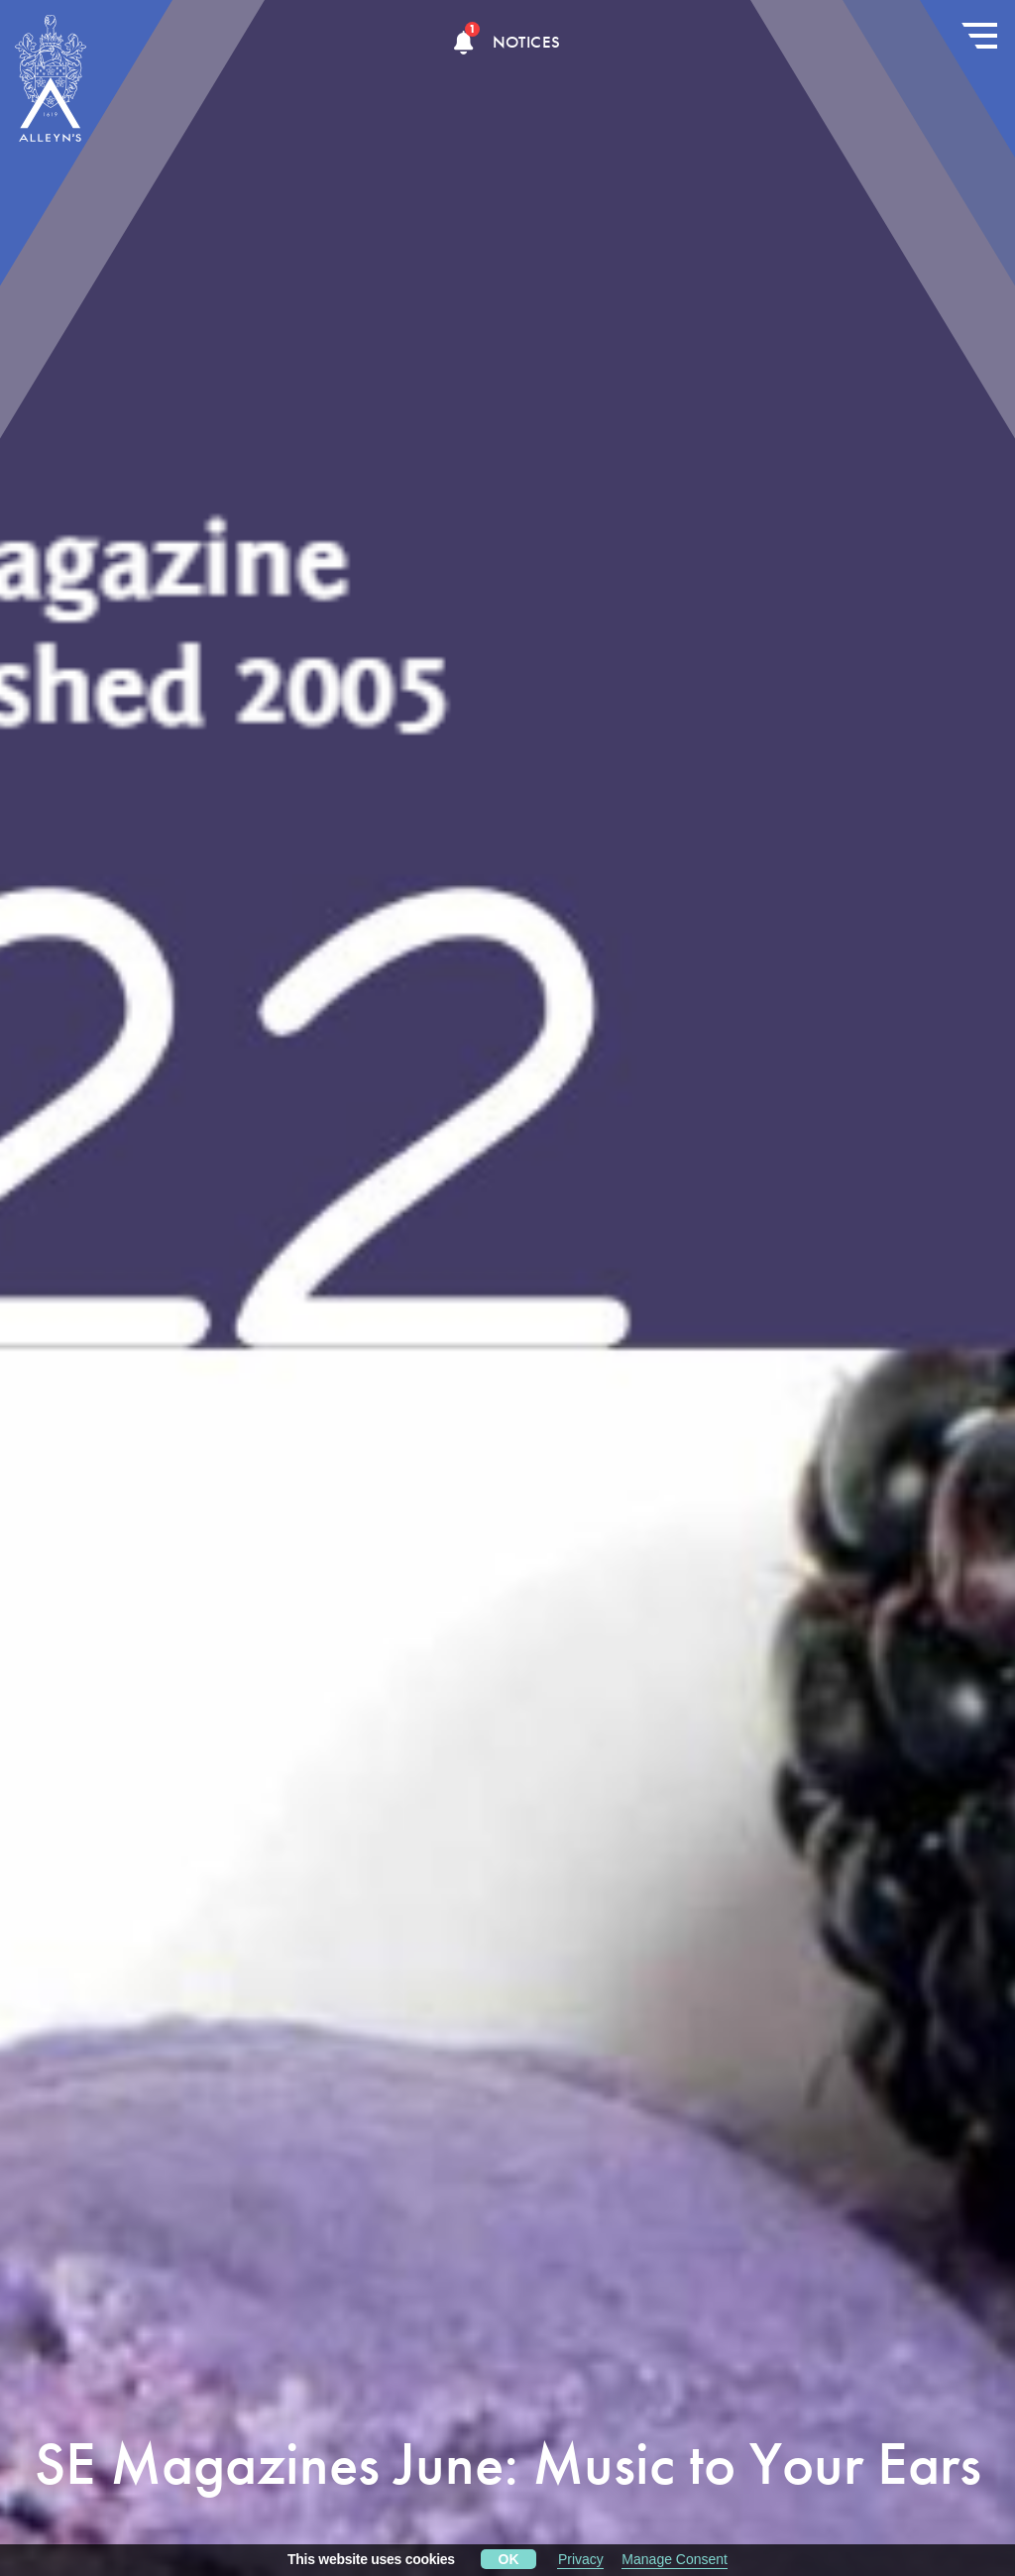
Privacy (581, 2559)
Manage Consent (674, 2559)
